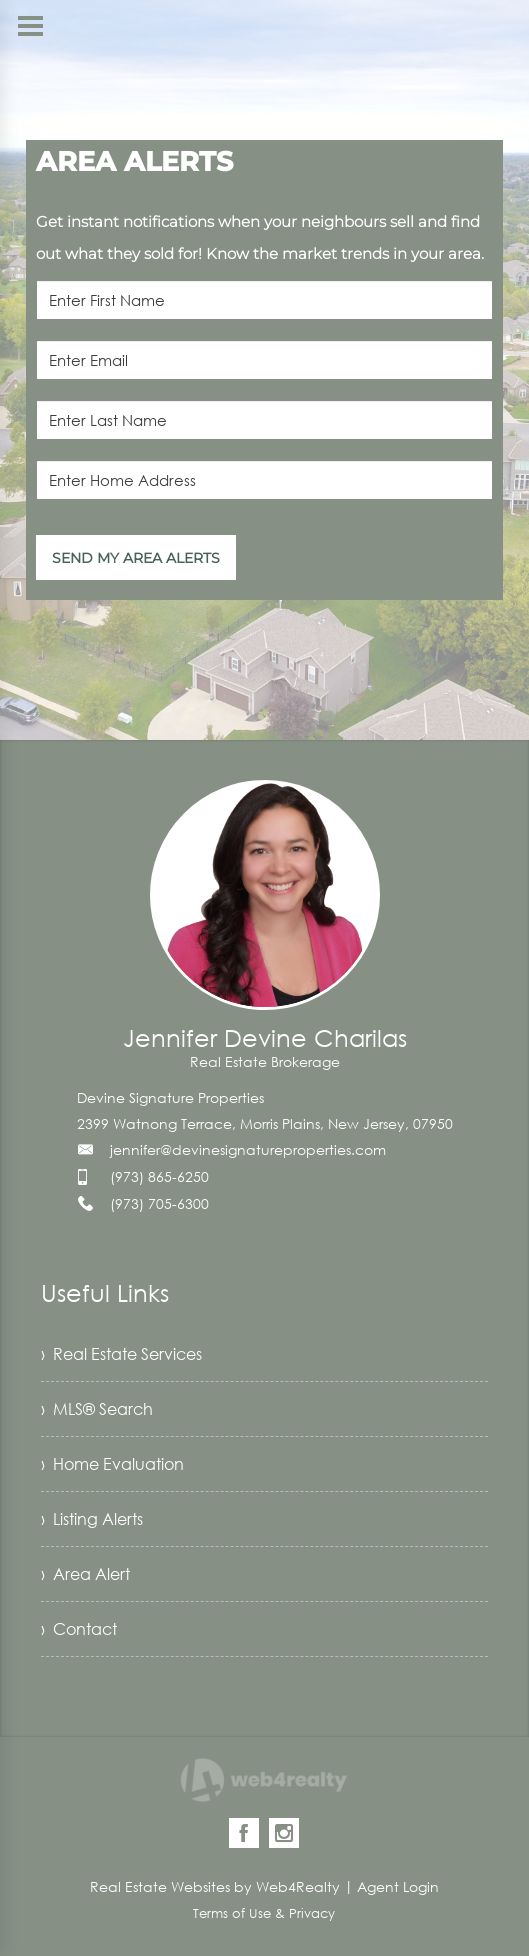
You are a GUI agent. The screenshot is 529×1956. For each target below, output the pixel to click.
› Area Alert (85, 1574)
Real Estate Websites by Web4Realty (215, 1886)
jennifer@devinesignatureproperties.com (248, 1149)
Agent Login (398, 1886)
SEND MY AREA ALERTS (136, 558)
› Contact (79, 1629)
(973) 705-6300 (159, 1203)
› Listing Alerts (92, 1519)
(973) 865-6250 (159, 1176)
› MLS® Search (97, 1409)
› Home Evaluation (112, 1464)
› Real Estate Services (121, 1354)
